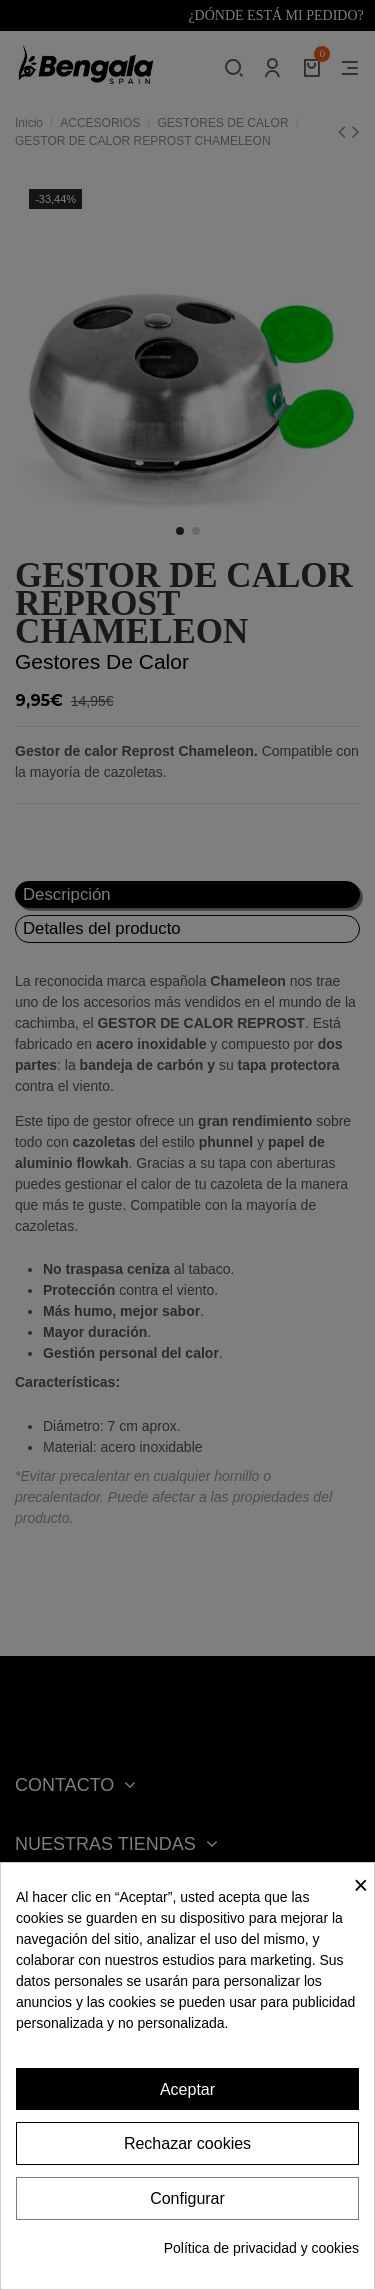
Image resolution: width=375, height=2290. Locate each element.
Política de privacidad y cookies (261, 2248)
